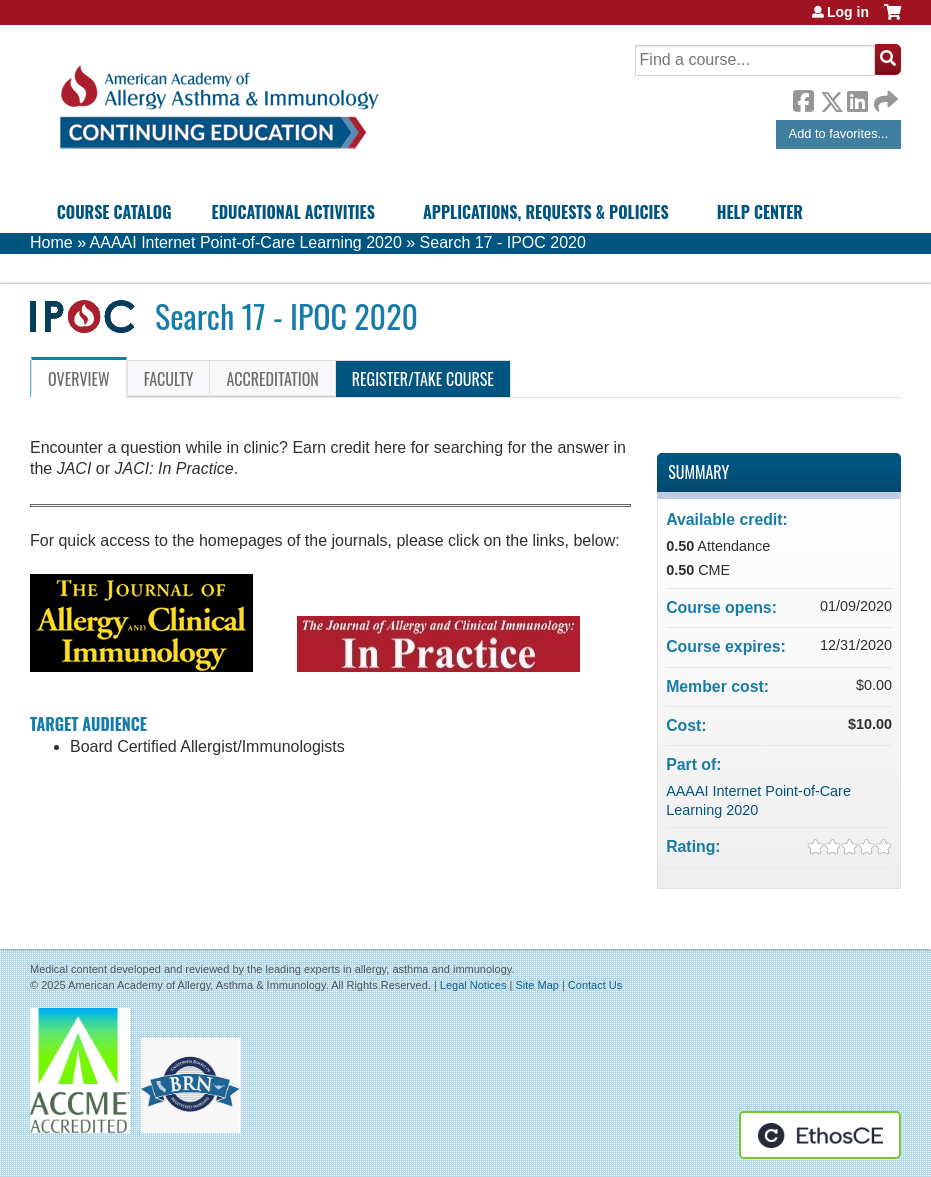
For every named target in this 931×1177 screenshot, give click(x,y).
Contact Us (595, 985)
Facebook (803, 98)
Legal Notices (473, 985)
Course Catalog (114, 212)
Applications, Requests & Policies (546, 212)
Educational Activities (293, 212)
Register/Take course (423, 379)
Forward (884, 96)
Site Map (536, 985)
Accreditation (272, 379)
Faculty (169, 379)
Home (51, 242)
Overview (79, 379)
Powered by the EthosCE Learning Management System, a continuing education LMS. (820, 1135)
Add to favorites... (839, 133)
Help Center (760, 212)
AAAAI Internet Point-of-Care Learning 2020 (246, 242)
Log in (848, 12)
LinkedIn (857, 98)
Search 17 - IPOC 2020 (503, 242)
